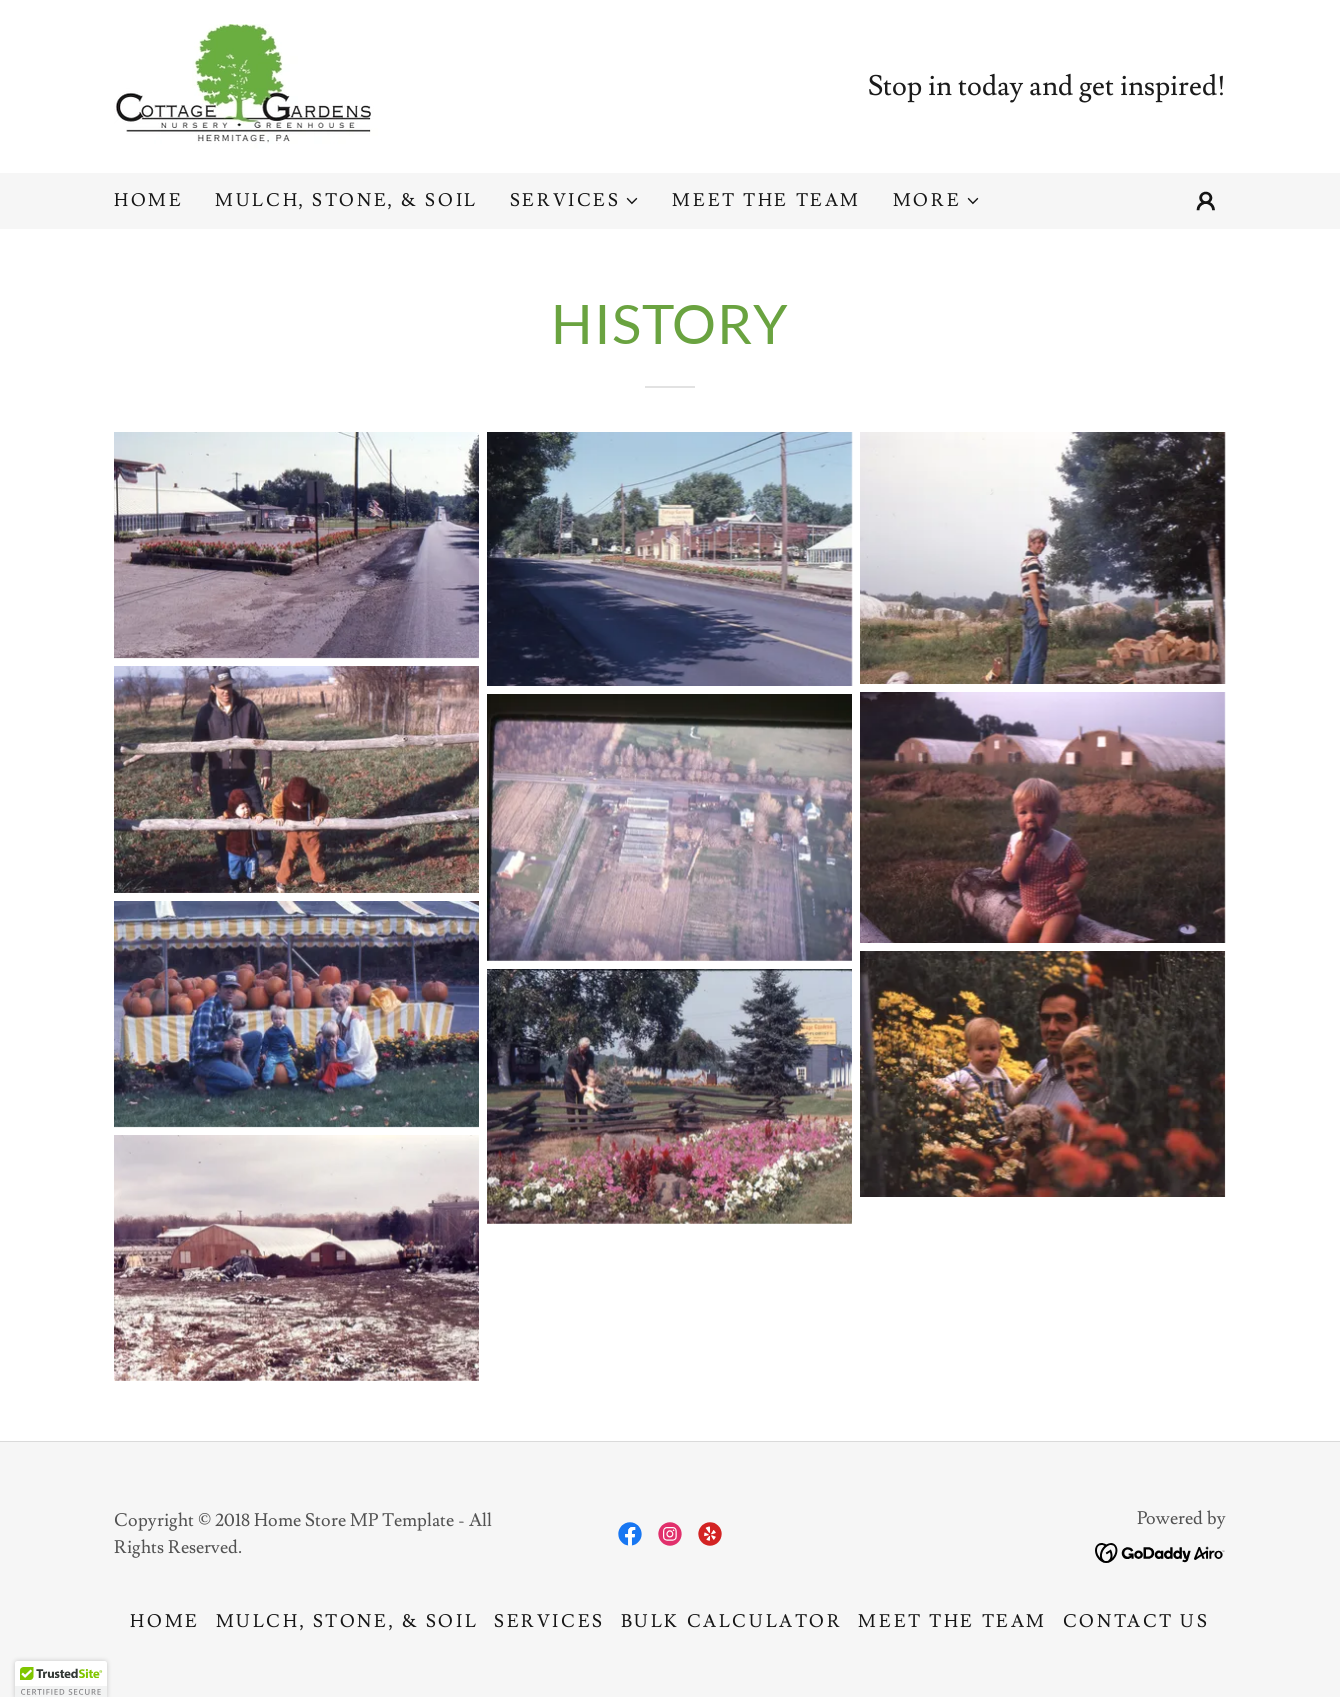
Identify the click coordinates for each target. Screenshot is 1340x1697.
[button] (575, 201)
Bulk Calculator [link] (732, 1621)
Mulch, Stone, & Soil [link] (346, 200)
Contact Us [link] (1136, 1621)
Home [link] (148, 200)
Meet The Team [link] (766, 200)
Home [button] (164, 1621)
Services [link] (549, 1621)
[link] (250, 82)
